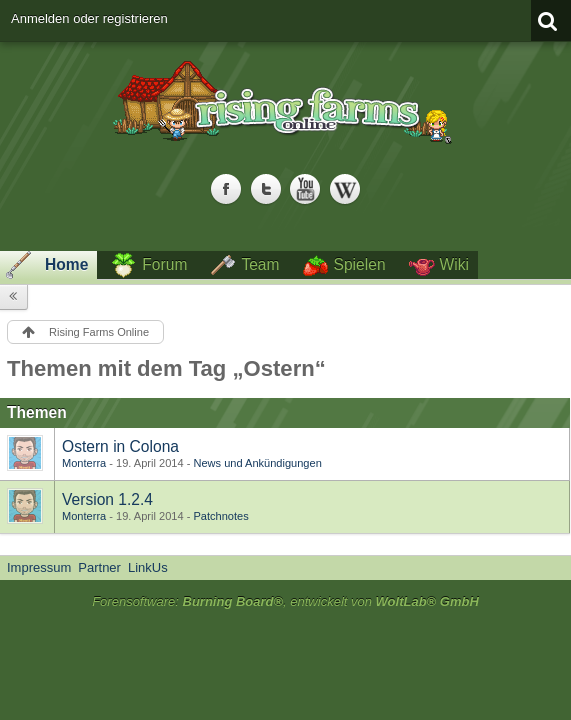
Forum (164, 264)
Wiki (454, 264)
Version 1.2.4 (107, 499)
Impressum (39, 567)
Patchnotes (220, 516)
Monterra (84, 463)
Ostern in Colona (120, 446)
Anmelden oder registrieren (89, 18)
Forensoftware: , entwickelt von (285, 601)
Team (260, 264)
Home (66, 264)
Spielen (360, 264)
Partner (99, 567)
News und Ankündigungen (257, 463)
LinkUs (148, 567)
